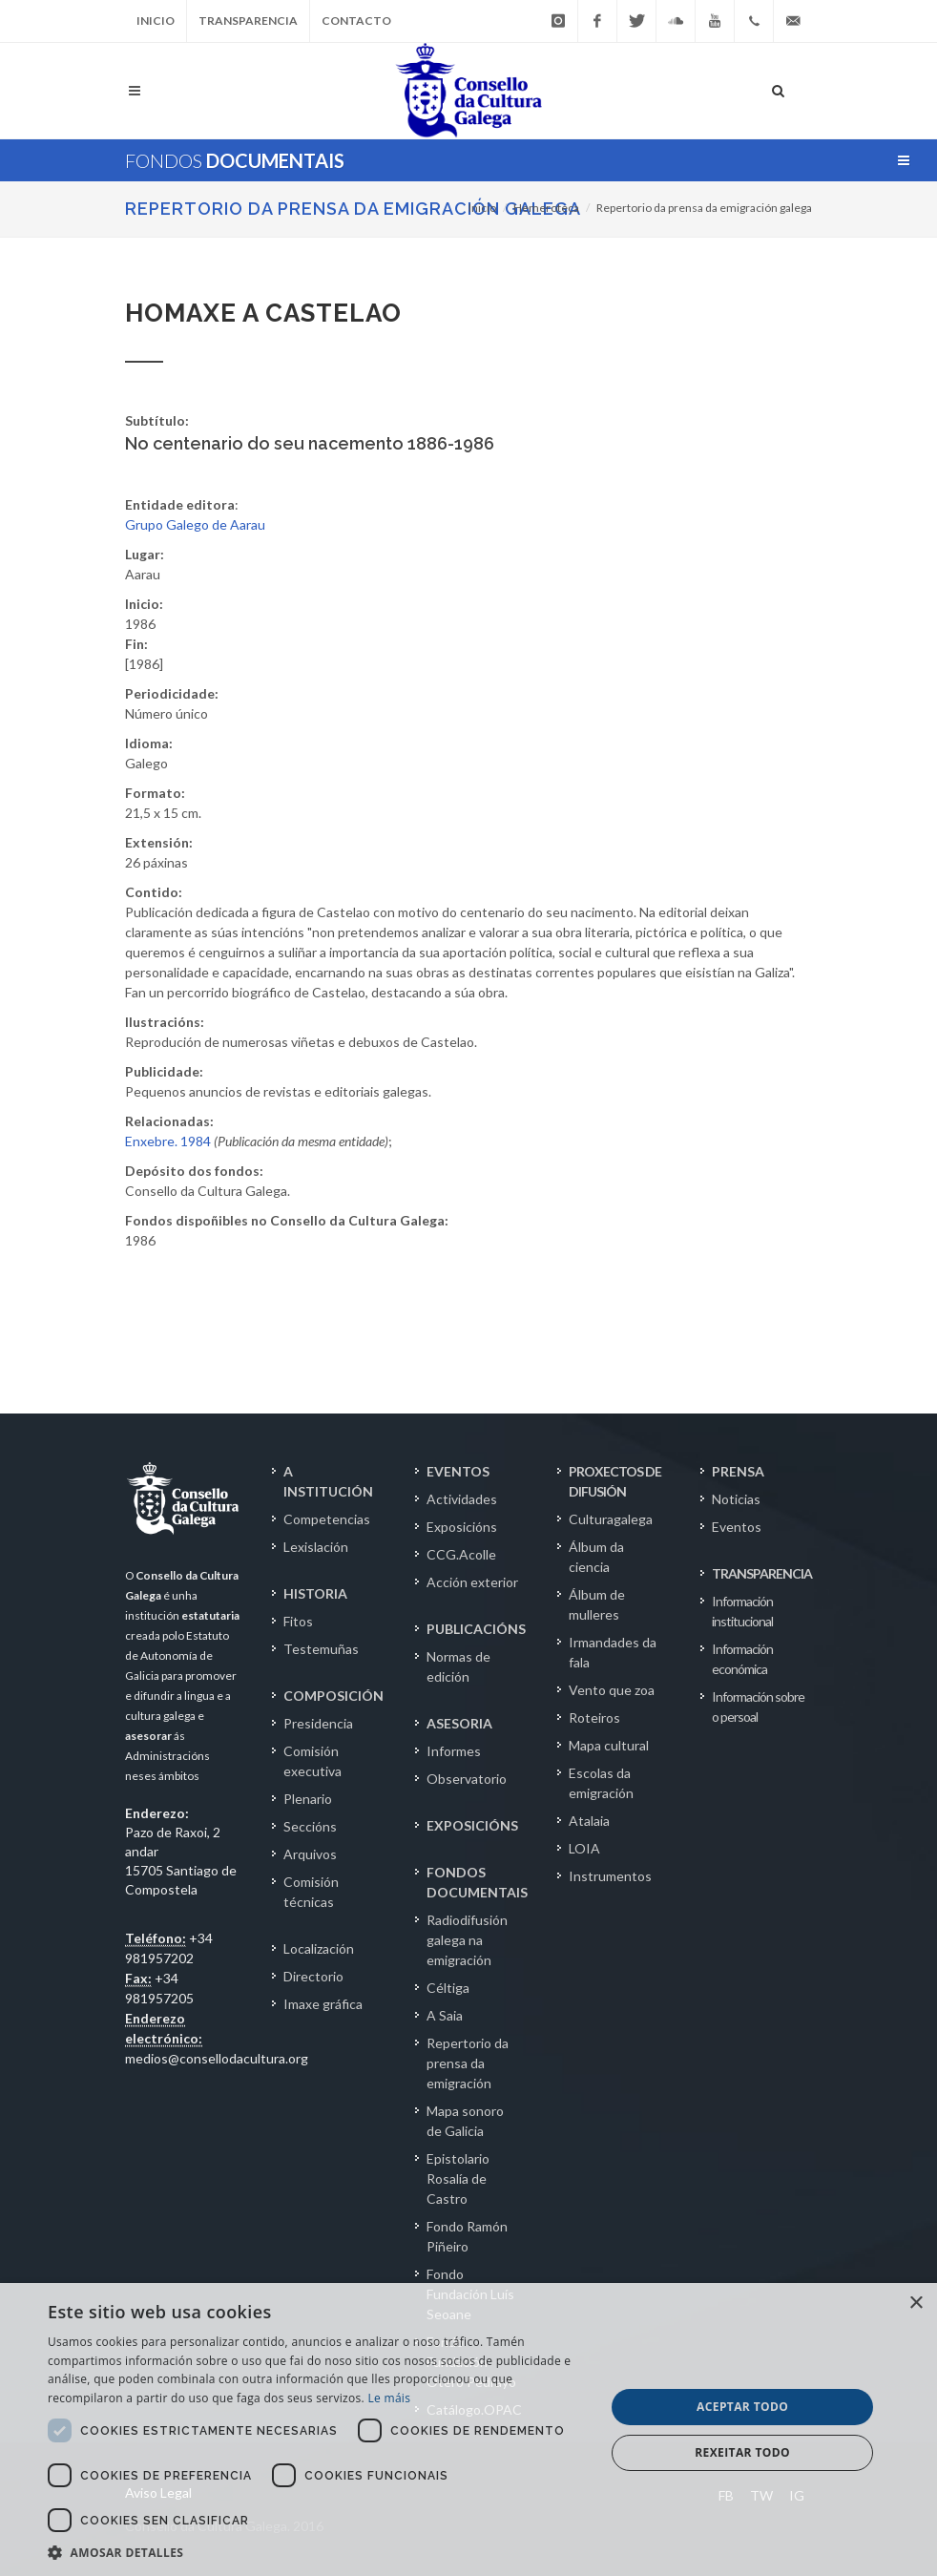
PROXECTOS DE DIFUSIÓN (615, 1481)
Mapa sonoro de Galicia (465, 2121)
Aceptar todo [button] (742, 2406)
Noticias (736, 1499)
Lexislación (315, 1547)
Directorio (313, 1976)
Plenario (307, 1799)
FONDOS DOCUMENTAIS (477, 1882)
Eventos (736, 1526)
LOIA (584, 1848)
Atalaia (589, 1820)
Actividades (462, 1499)
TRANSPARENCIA (762, 1573)
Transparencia (248, 20)
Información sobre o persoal (758, 1706)
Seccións (310, 1826)
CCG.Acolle (461, 1554)
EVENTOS (458, 1471)
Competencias (326, 1519)
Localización (318, 1948)
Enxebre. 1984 (168, 1141)
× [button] (915, 2303)
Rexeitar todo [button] (742, 2452)
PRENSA (738, 1471)
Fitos (298, 1621)
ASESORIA (459, 1723)
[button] (318, 2552)
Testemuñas (321, 1649)
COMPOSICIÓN (333, 1695)
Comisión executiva (312, 1761)
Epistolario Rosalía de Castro (458, 2178)
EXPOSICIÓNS (472, 1825)
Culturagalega (611, 1519)
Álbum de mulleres (597, 1604)
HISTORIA (315, 1593)
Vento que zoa (612, 1690)
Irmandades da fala (612, 1652)
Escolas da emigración (601, 1783)
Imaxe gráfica (323, 2004)
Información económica (742, 1659)
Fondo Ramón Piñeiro (467, 2236)
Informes (454, 1751)
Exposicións (462, 1526)
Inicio (155, 20)
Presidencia (318, 1723)
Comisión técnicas (311, 1892)
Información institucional (742, 1611)
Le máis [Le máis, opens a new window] (388, 2398)
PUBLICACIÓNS (476, 1629)
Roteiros (594, 1717)
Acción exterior (472, 1582)
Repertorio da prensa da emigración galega (353, 209)
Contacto (356, 20)
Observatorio (467, 1778)
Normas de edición (458, 1666)
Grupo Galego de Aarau (195, 524)
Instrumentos (610, 1876)
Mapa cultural (609, 1745)
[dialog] (468, 2429)
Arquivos (310, 1854)
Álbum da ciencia (596, 1557)
